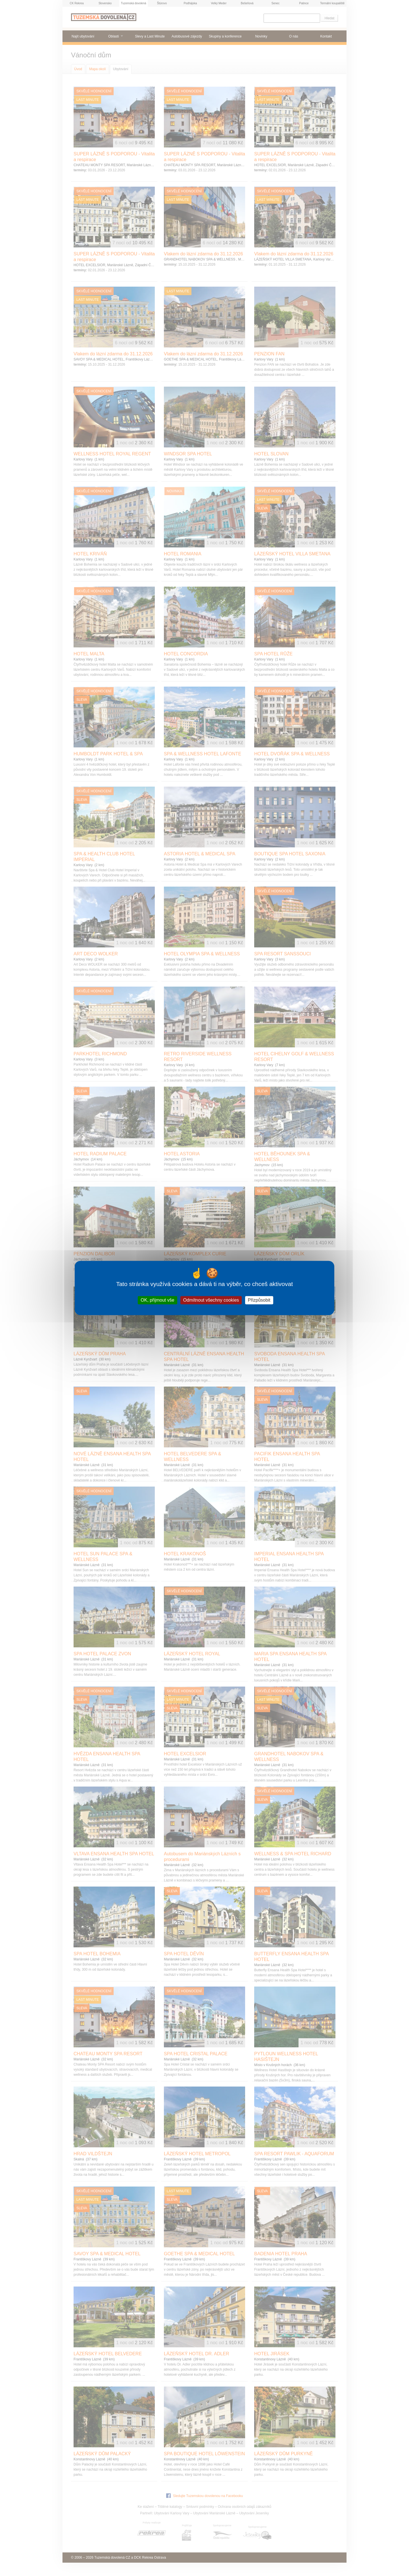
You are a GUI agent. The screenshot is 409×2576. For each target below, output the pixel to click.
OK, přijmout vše (157, 1300)
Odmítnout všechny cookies (211, 1300)
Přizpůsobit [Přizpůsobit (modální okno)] (259, 1300)
